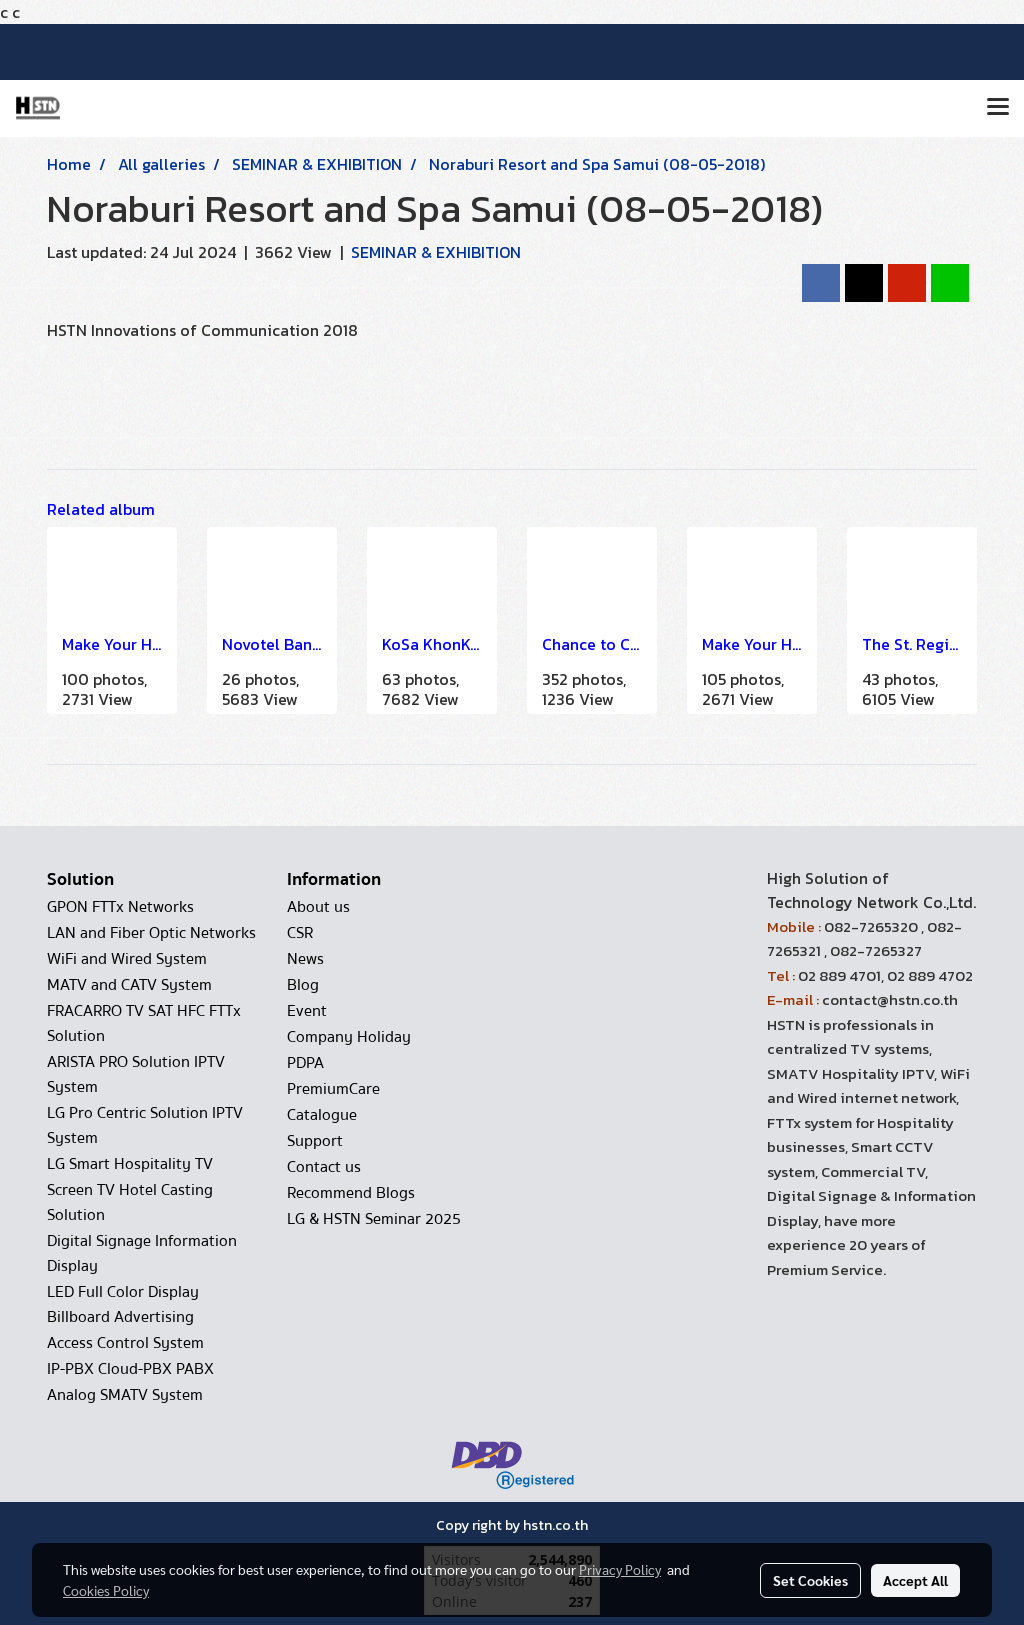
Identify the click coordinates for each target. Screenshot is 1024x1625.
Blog (303, 985)
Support (315, 1141)
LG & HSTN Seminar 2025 (374, 1219)
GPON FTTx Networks (120, 907)
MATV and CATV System (129, 985)
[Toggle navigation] (998, 108)
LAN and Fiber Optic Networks (151, 933)
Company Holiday (349, 1037)
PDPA (305, 1063)
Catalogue (322, 1115)
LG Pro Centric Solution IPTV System (145, 1125)
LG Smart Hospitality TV (130, 1164)
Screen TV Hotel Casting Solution (130, 1202)
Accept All (915, 1580)
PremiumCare (333, 1089)
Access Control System (125, 1343)
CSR (300, 933)
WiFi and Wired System (127, 959)
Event (307, 1011)
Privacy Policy (620, 1569)
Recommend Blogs (351, 1193)
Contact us (324, 1167)
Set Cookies (810, 1580)
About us (318, 907)
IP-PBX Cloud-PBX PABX (130, 1369)
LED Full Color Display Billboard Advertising (123, 1304)
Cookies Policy (106, 1590)
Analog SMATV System (125, 1395)
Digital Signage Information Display (142, 1253)
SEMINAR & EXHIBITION (436, 252)
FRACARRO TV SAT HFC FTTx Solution (144, 1023)
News (305, 959)
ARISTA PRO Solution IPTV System (136, 1074)
